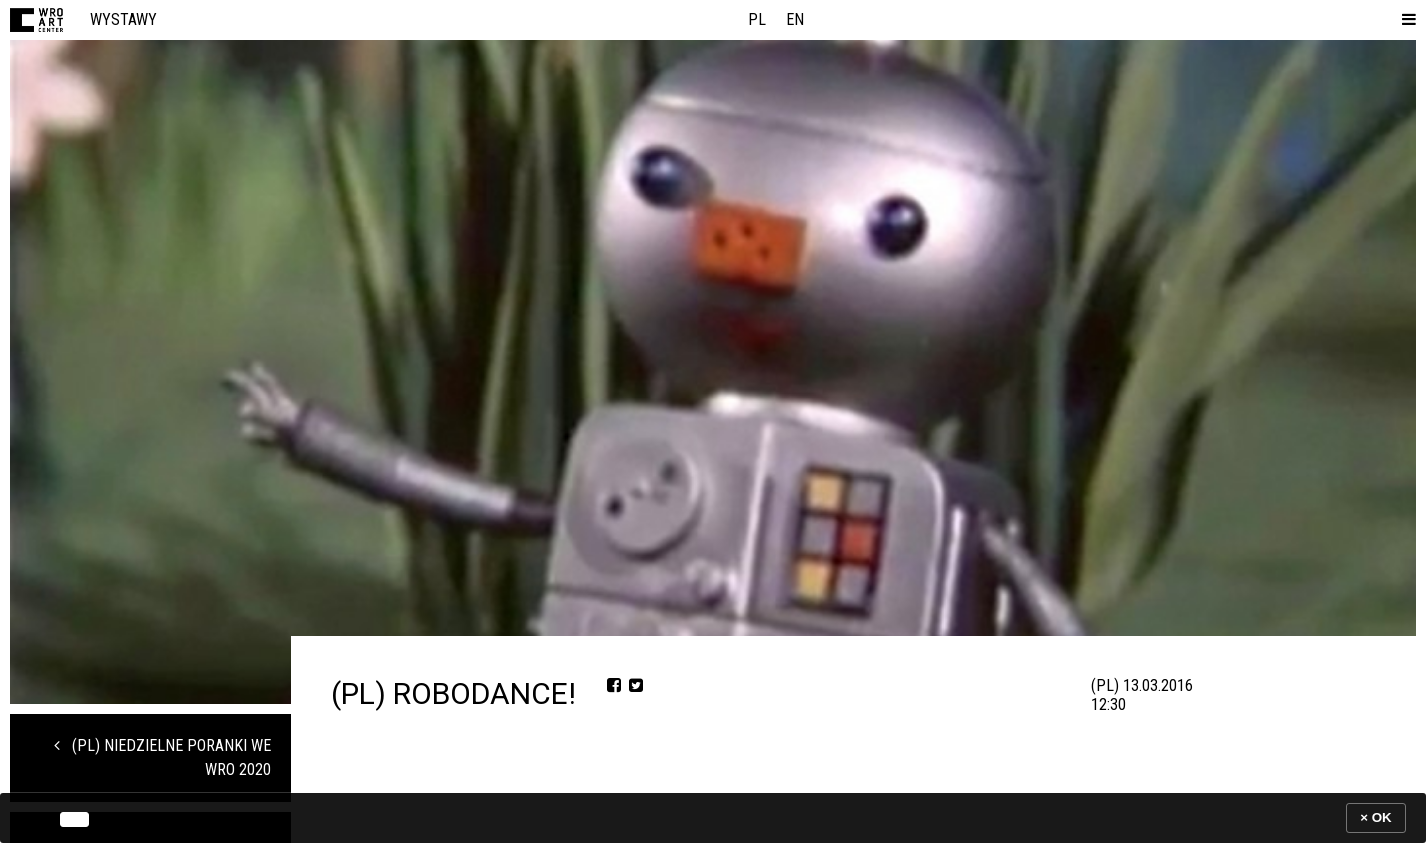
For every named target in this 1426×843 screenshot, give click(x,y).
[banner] (713, 817)
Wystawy (123, 19)
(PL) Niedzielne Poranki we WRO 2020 (162, 757)
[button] (1405, 20)
